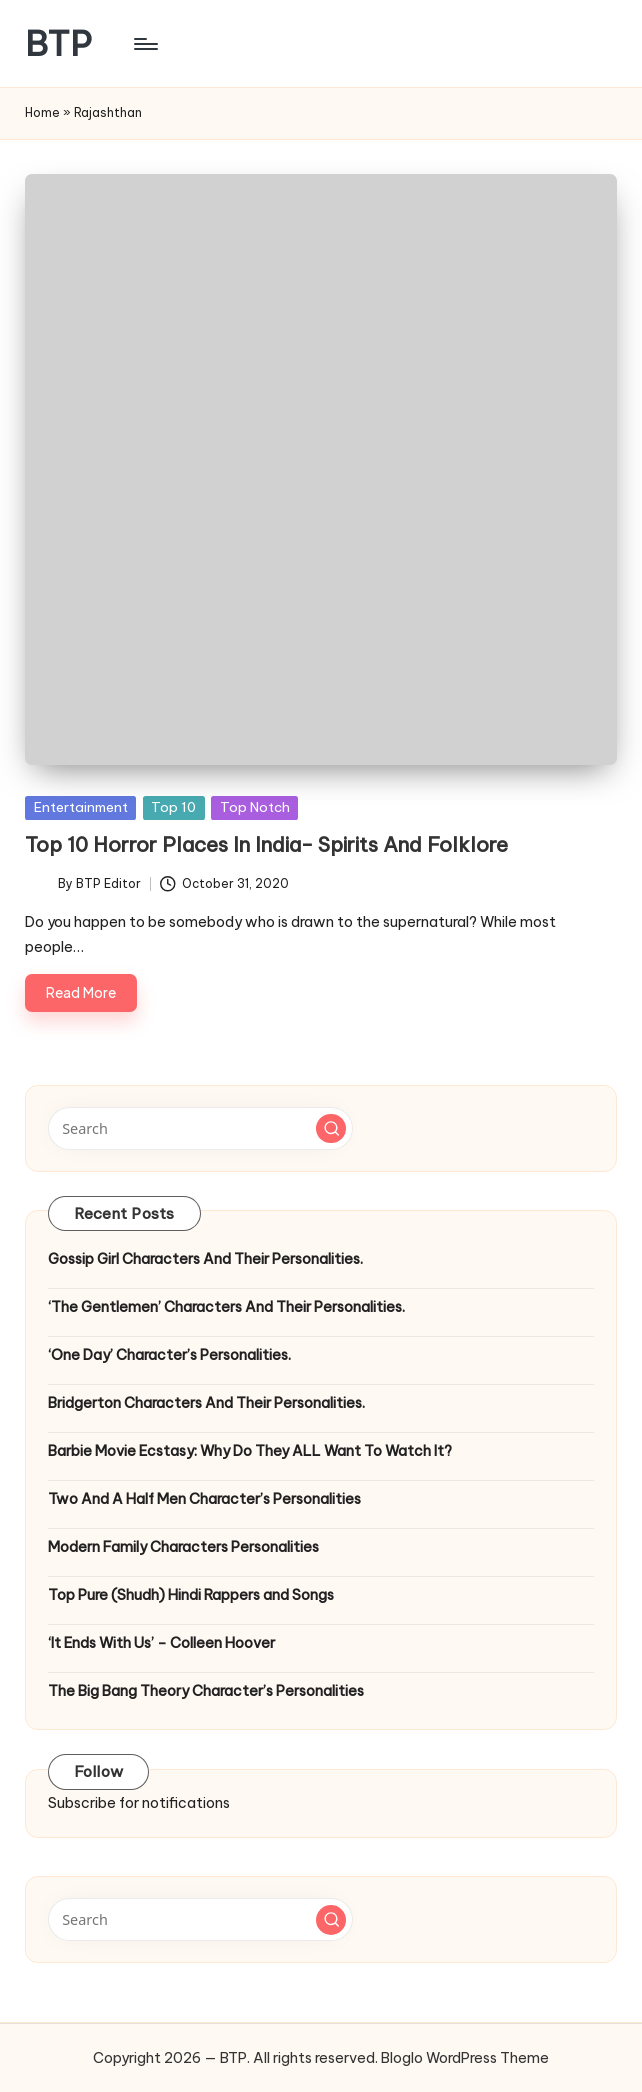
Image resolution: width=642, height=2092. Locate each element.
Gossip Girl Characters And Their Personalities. (205, 1259)
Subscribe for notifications (139, 1803)
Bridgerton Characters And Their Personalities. (206, 1403)
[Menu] (144, 44)
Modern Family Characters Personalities (183, 1547)
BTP (58, 43)
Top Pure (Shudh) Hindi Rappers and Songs (191, 1595)
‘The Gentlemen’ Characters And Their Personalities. (226, 1307)
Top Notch (255, 807)
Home (42, 112)
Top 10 (173, 807)
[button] (331, 1129)
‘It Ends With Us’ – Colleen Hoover (161, 1643)
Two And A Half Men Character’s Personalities (204, 1499)
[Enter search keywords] (200, 1128)
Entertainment (81, 807)
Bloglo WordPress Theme (465, 2058)
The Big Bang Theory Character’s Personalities (206, 1691)
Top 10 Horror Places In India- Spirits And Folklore (266, 844)
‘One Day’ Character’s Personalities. (169, 1355)
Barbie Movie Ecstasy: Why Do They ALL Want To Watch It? (250, 1451)
